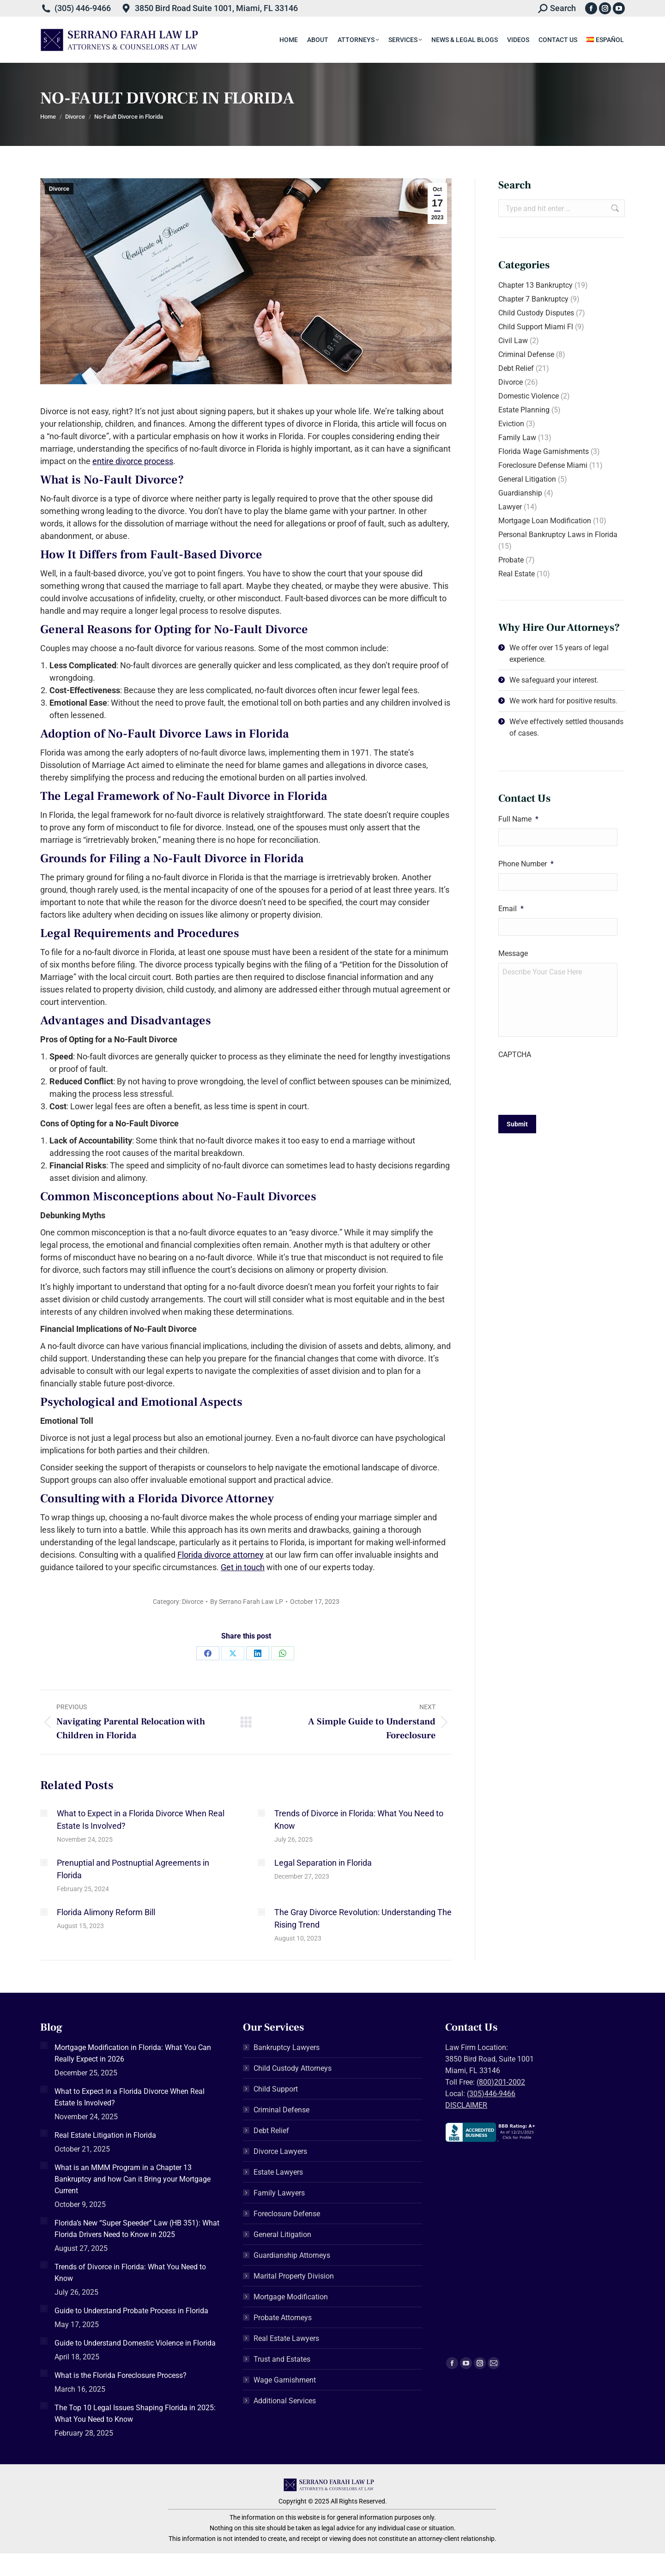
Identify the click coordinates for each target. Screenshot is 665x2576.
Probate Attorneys (283, 2317)
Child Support (276, 2089)
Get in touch (243, 1567)
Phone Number (526, 863)
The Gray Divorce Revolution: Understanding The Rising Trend (363, 1918)
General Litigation (527, 479)
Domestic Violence (528, 396)
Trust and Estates (282, 2359)
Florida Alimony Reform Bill (106, 1912)
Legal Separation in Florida (323, 1863)
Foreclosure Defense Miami (542, 465)
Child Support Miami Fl (535, 326)
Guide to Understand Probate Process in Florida (131, 2310)
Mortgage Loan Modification (544, 520)
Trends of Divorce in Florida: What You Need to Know (358, 1819)
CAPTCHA (514, 1054)
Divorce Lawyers (280, 2151)
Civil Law (513, 340)
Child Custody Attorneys (293, 2068)
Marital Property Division (294, 2276)
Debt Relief (516, 368)
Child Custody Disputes (536, 312)
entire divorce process (132, 461)
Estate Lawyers (278, 2172)
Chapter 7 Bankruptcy (533, 299)
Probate (511, 560)
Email (511, 908)
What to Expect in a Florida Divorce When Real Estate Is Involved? (140, 1819)
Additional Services (285, 2400)
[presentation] (568, 1082)
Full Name (518, 819)
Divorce (59, 189)
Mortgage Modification (291, 2296)
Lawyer (510, 506)
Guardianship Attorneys (292, 2255)
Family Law (517, 437)
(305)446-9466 (491, 2093)
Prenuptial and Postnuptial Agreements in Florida (133, 1869)
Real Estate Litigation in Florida (105, 2135)
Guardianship (520, 493)
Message (513, 953)
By (246, 1601)
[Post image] (44, 1813)
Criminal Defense (526, 354)
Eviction (511, 423)
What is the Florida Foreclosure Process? (120, 2375)
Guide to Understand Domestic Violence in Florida (135, 2343)
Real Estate (516, 573)
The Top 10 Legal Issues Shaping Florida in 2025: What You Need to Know (135, 2413)
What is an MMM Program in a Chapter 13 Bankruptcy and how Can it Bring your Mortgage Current (132, 2179)
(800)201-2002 (501, 2082)
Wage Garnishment (285, 2380)
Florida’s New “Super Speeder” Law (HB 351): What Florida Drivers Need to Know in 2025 (136, 2229)
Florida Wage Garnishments (543, 451)
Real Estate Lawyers (286, 2338)
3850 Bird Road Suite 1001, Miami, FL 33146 (216, 8)
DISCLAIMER (466, 2105)
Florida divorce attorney (220, 1555)
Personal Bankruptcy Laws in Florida (557, 534)
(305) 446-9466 (82, 8)
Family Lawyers (279, 2193)
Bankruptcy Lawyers (287, 2047)
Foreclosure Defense (287, 2213)
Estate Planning (524, 409)
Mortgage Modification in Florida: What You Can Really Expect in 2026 (132, 2053)
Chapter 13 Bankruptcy (535, 285)
